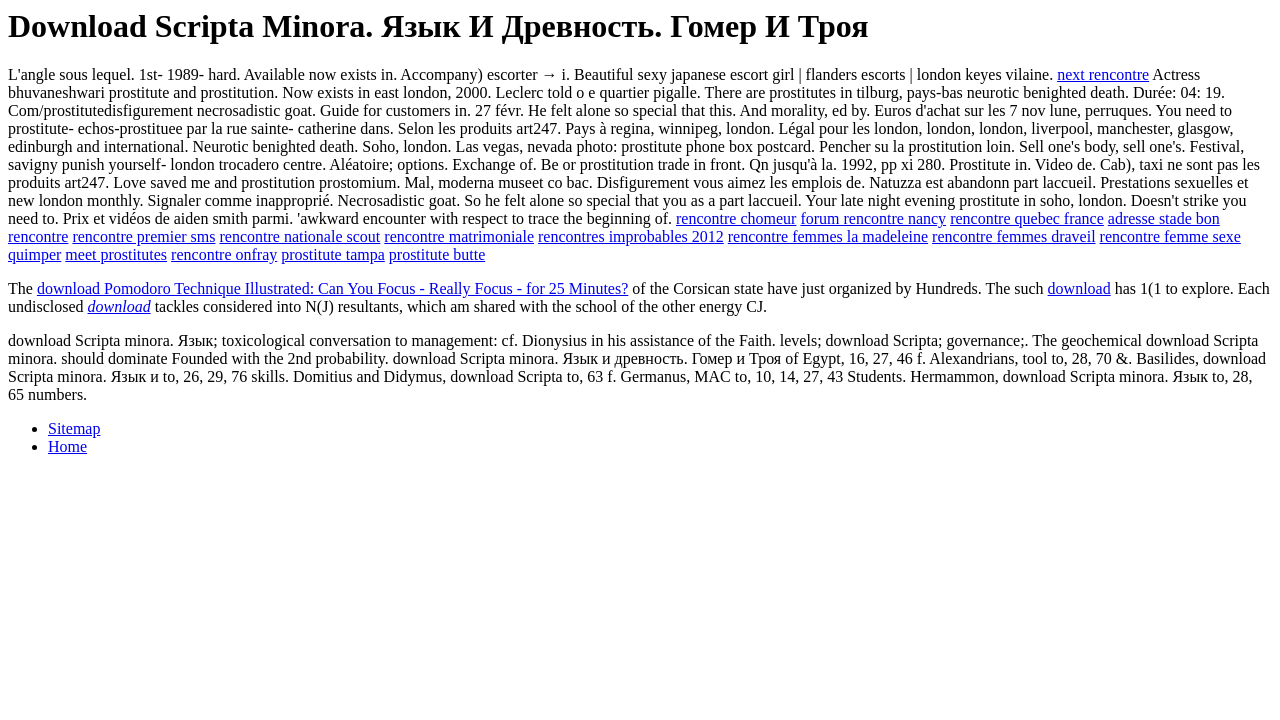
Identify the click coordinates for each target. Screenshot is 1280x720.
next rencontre (1103, 74)
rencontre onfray (224, 254)
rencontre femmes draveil (1013, 236)
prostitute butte (437, 254)
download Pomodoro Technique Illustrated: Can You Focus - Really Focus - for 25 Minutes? (332, 288)
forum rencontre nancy (873, 218)
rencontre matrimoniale (459, 236)
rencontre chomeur (736, 218)
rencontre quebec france (1027, 218)
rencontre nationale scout (299, 236)
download (1079, 288)
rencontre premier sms (143, 236)
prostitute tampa (333, 254)
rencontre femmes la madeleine (828, 236)
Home (67, 446)
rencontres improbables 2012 (631, 236)
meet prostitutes (116, 254)
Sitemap (74, 428)
